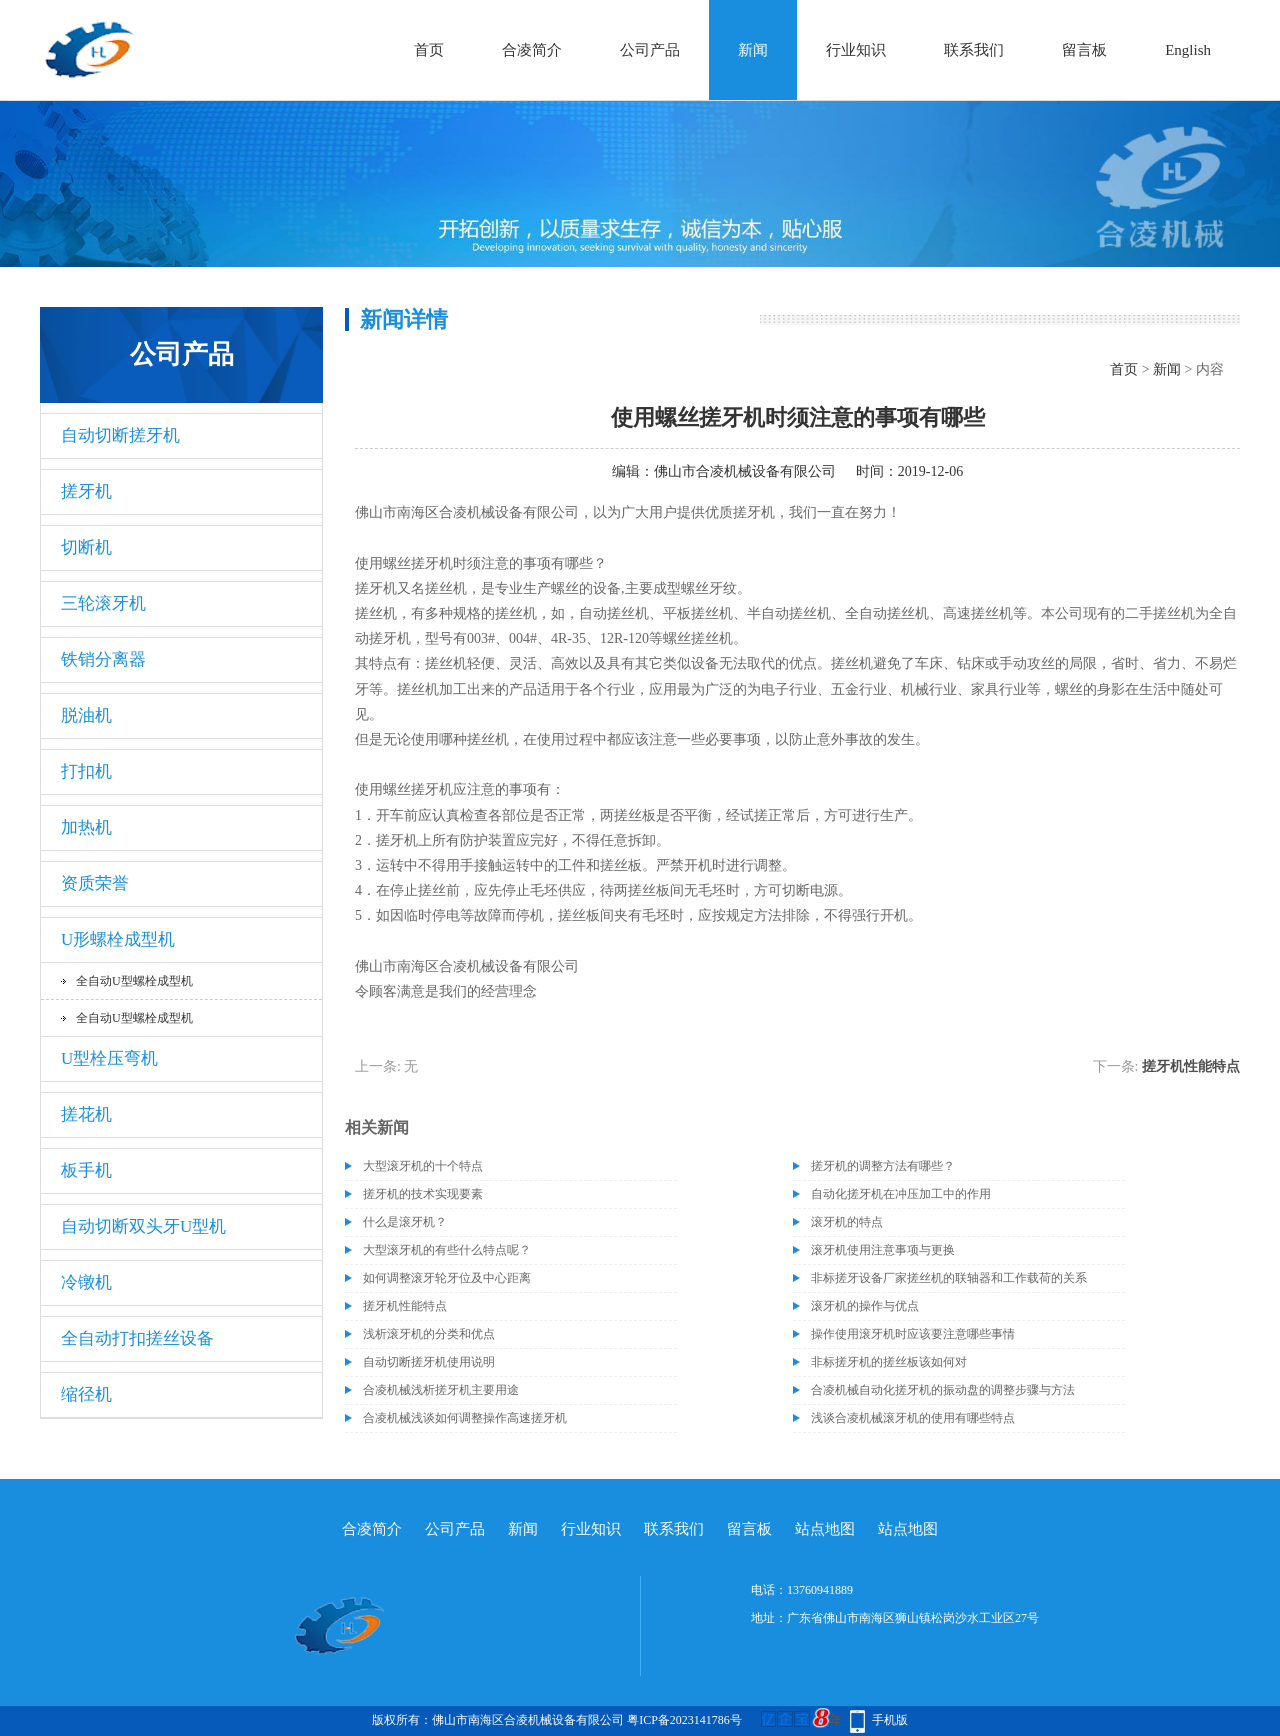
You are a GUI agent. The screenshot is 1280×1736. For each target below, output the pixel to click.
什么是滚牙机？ (405, 1222)
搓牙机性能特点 (1191, 1066)
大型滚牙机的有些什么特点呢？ (447, 1250)
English (1188, 50)
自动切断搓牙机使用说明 (429, 1362)
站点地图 (825, 1529)
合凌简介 (532, 50)
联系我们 (974, 50)
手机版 (890, 1720)
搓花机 (86, 1114)
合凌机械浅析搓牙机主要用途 (441, 1390)
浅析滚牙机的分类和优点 (429, 1334)
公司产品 (650, 50)
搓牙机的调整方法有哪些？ (883, 1166)
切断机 (86, 547)
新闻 (753, 50)
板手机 (86, 1170)
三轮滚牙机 (103, 603)
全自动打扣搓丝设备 (137, 1338)
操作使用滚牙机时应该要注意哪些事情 (913, 1334)
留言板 (1084, 50)
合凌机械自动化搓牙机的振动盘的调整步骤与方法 (943, 1390)
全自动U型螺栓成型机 (134, 981)
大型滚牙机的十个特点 (423, 1166)
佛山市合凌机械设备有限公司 (745, 471)
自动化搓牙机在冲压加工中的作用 (901, 1194)
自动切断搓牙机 (120, 435)
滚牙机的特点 (847, 1222)
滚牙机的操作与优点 (865, 1306)
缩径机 (86, 1394)
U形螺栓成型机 (118, 939)
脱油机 (86, 715)
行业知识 (856, 50)
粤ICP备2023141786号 (684, 1720)
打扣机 (86, 771)
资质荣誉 (95, 883)
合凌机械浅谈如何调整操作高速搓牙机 (465, 1418)
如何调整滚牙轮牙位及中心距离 (447, 1278)
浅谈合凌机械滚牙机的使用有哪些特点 (913, 1418)
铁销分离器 (103, 659)
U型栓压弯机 (109, 1058)
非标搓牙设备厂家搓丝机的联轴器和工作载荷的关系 (949, 1278)
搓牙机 (86, 491)
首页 (429, 50)
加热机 (86, 827)
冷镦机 (86, 1282)
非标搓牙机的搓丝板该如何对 (889, 1362)
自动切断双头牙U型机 (143, 1226)
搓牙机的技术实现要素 (423, 1194)
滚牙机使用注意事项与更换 (883, 1250)
